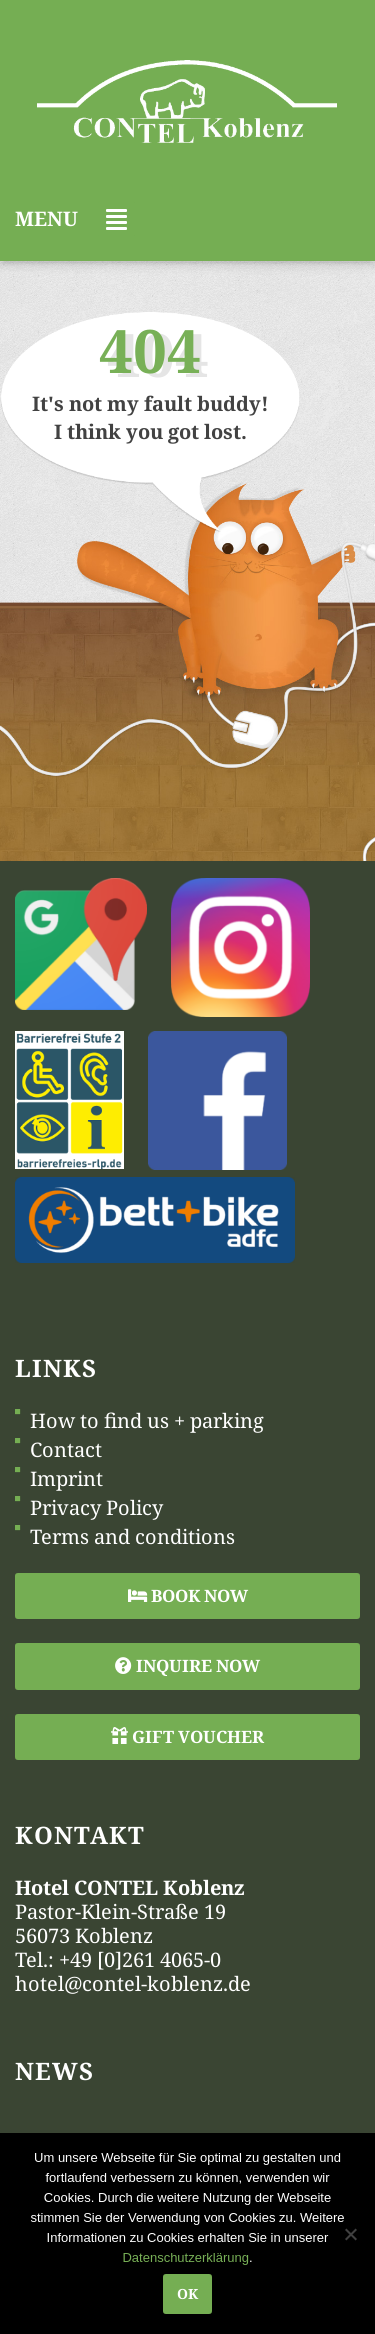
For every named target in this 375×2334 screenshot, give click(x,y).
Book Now (188, 1595)
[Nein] (350, 2234)
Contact (66, 1450)
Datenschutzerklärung (185, 2257)
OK (187, 2293)
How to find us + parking (147, 1421)
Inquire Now (187, 1665)
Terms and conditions (132, 1537)
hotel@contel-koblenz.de (133, 1983)
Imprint (66, 1479)
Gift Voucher (187, 1736)
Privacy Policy (96, 1508)
